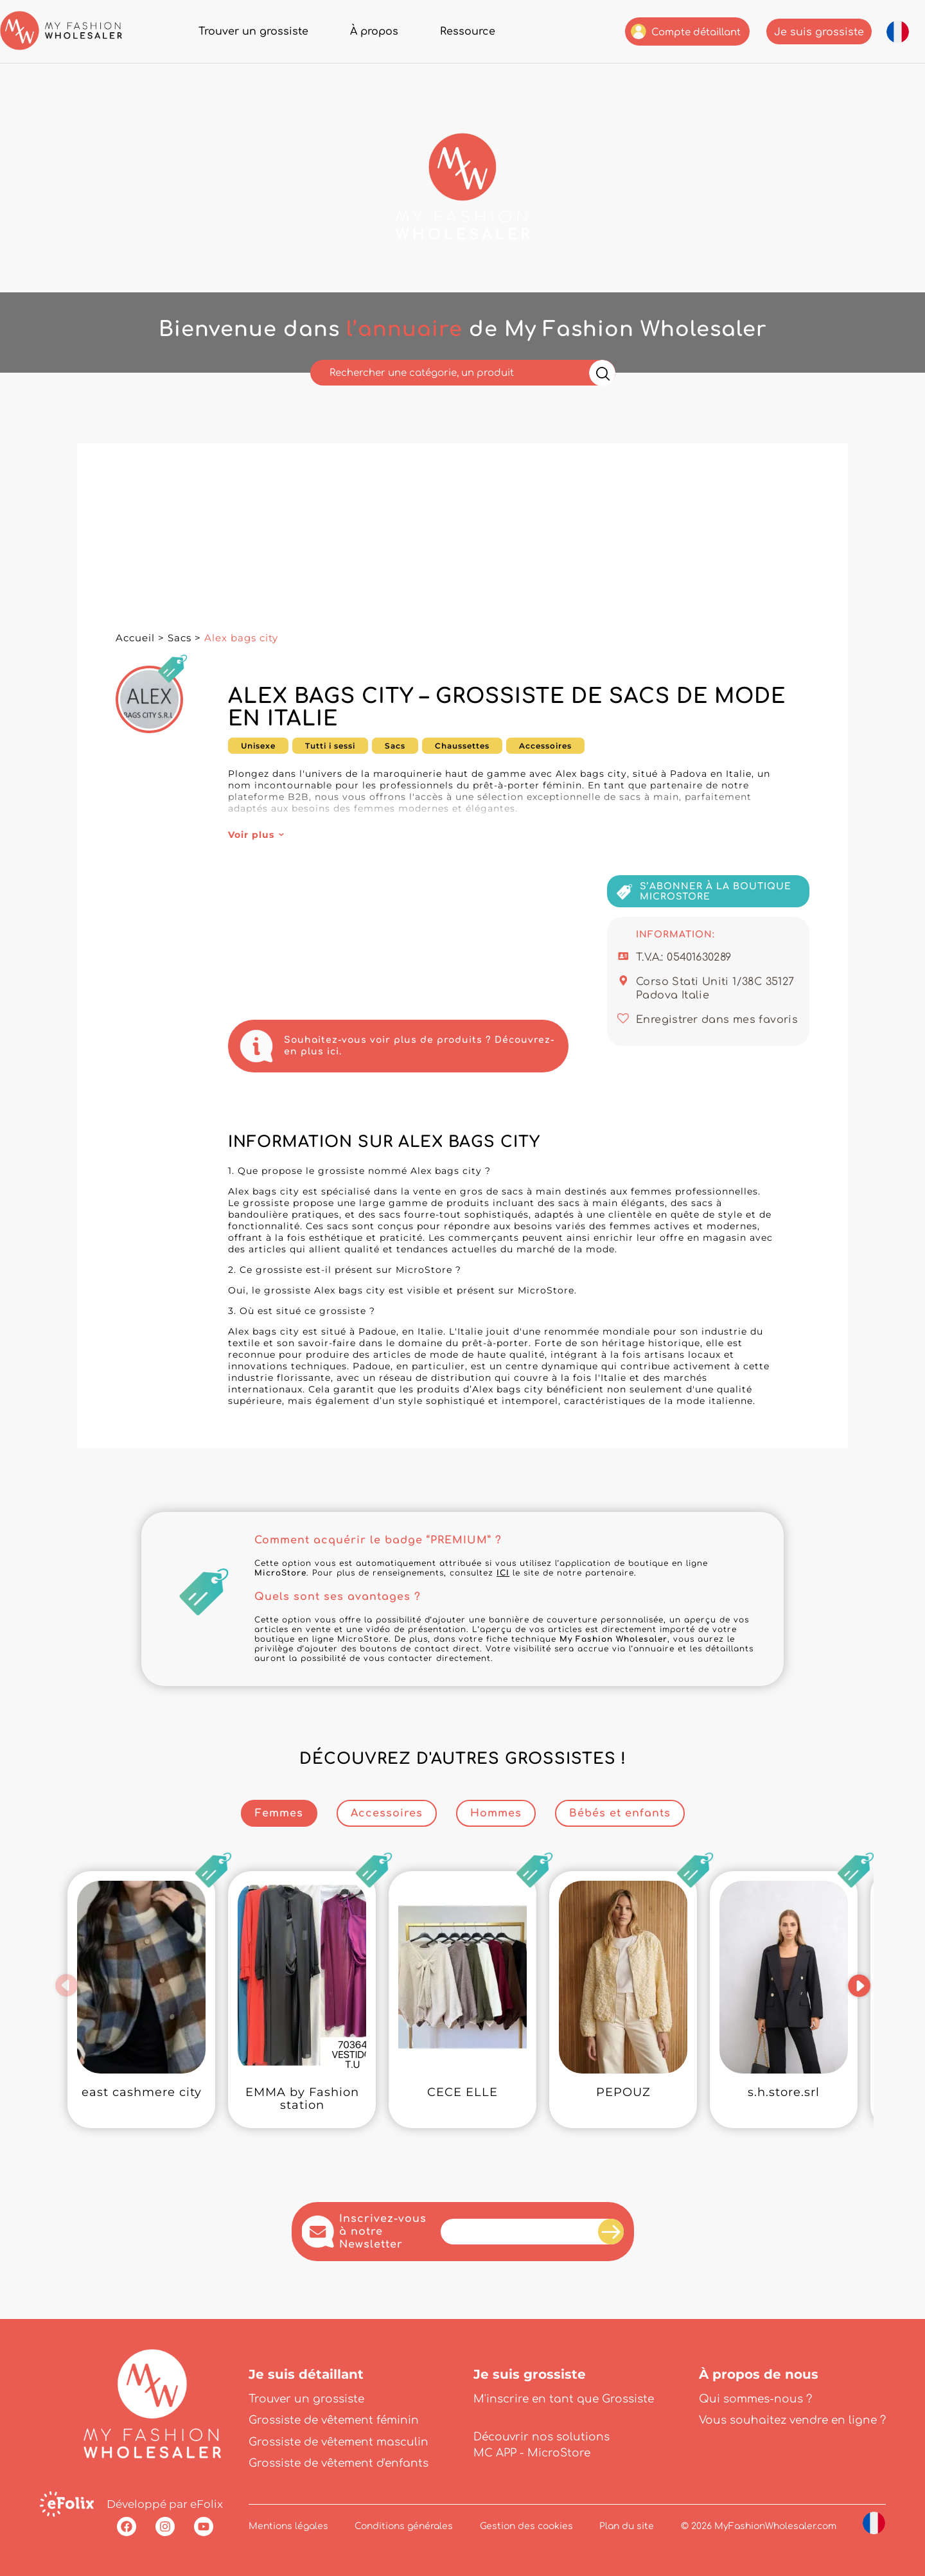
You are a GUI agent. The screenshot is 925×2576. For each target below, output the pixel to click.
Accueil (135, 637)
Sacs (179, 637)
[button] (66, 1985)
